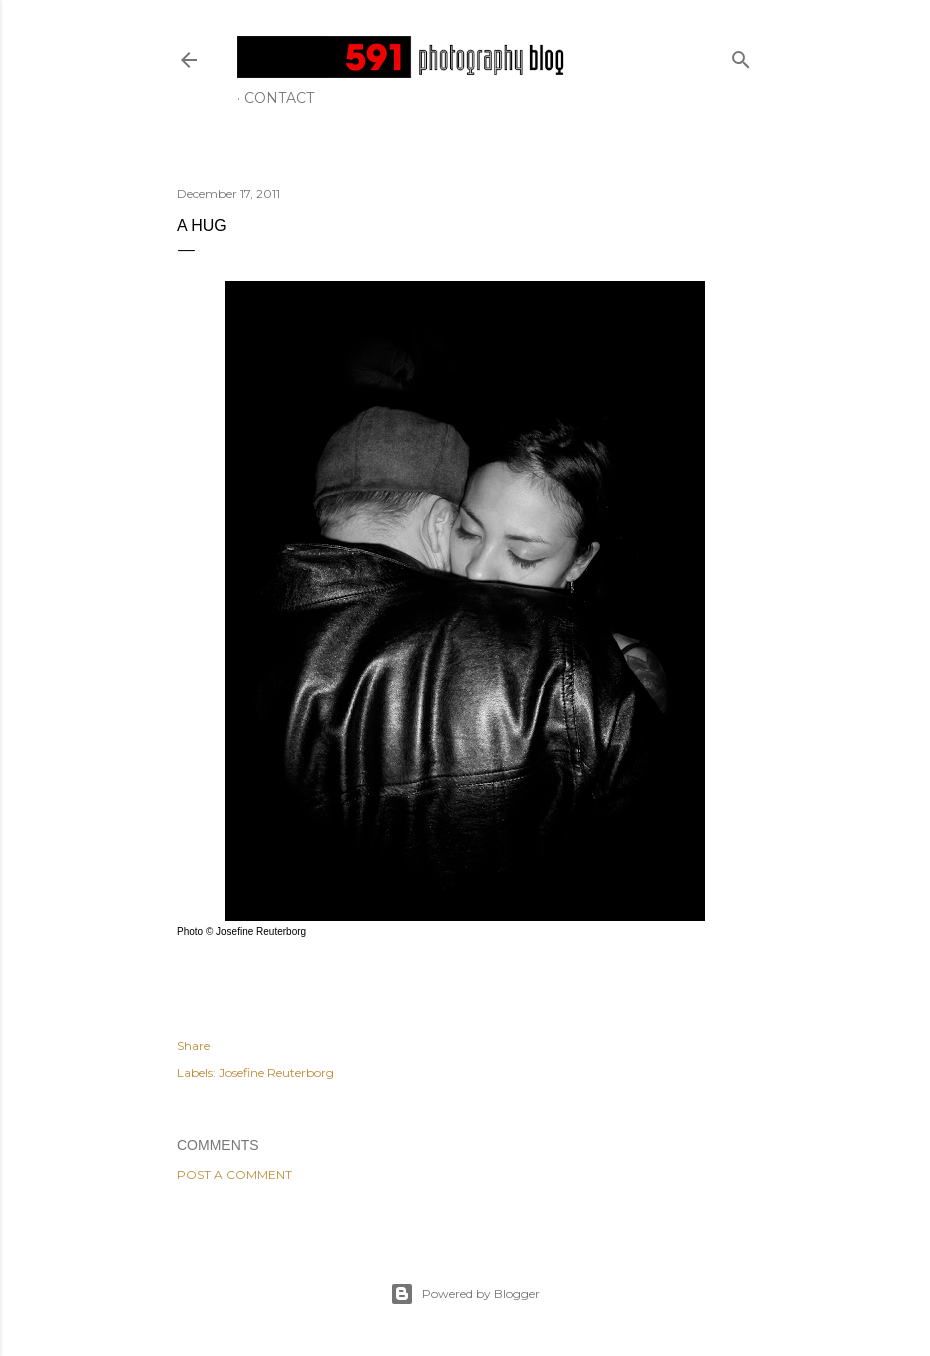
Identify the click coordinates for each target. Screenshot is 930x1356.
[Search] (741, 55)
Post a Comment (234, 1174)
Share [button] (193, 1045)
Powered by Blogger (465, 1294)
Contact (279, 98)
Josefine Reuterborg (276, 1072)
